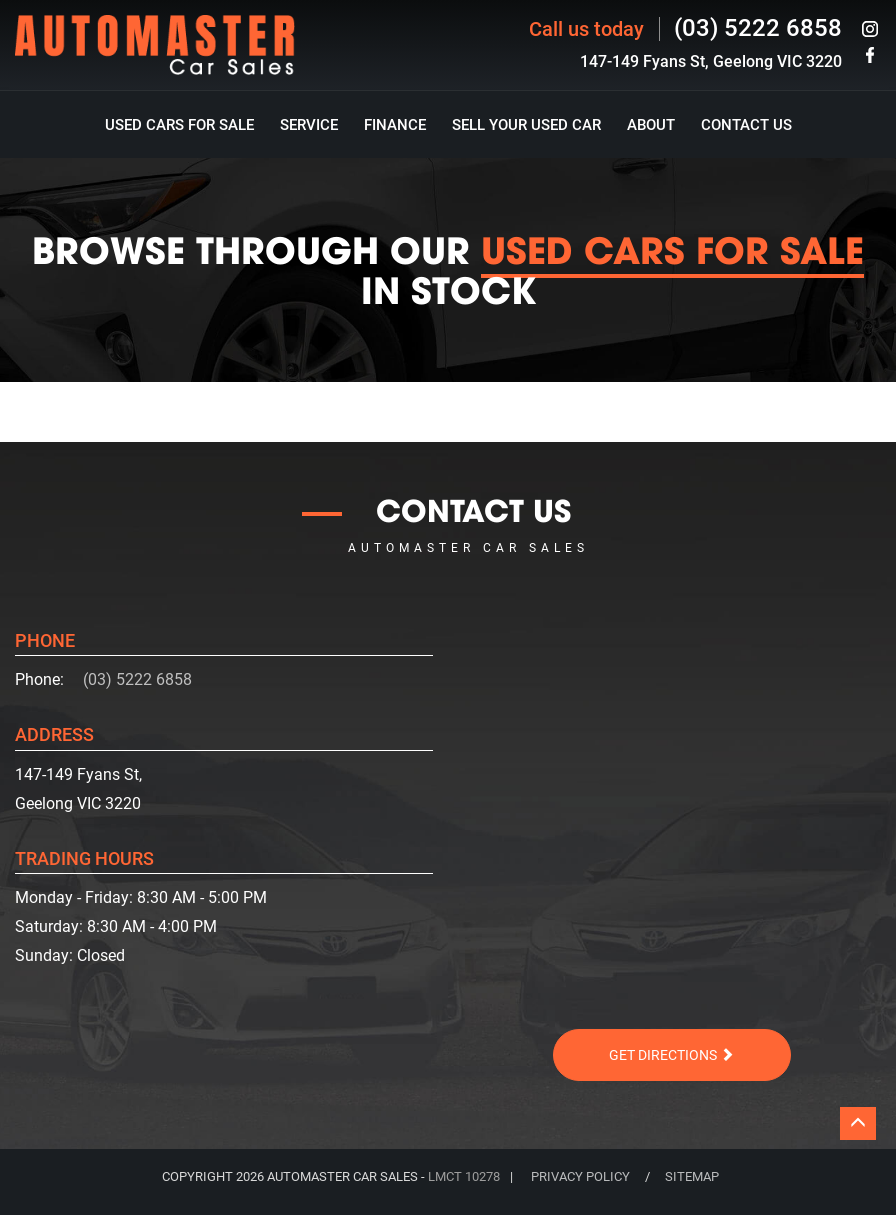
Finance (395, 125)
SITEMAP (692, 1176)
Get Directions (671, 1055)
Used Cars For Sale (179, 125)
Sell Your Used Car (526, 125)
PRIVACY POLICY (580, 1176)
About (651, 125)
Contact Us (746, 125)
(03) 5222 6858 (758, 28)
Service (309, 125)
